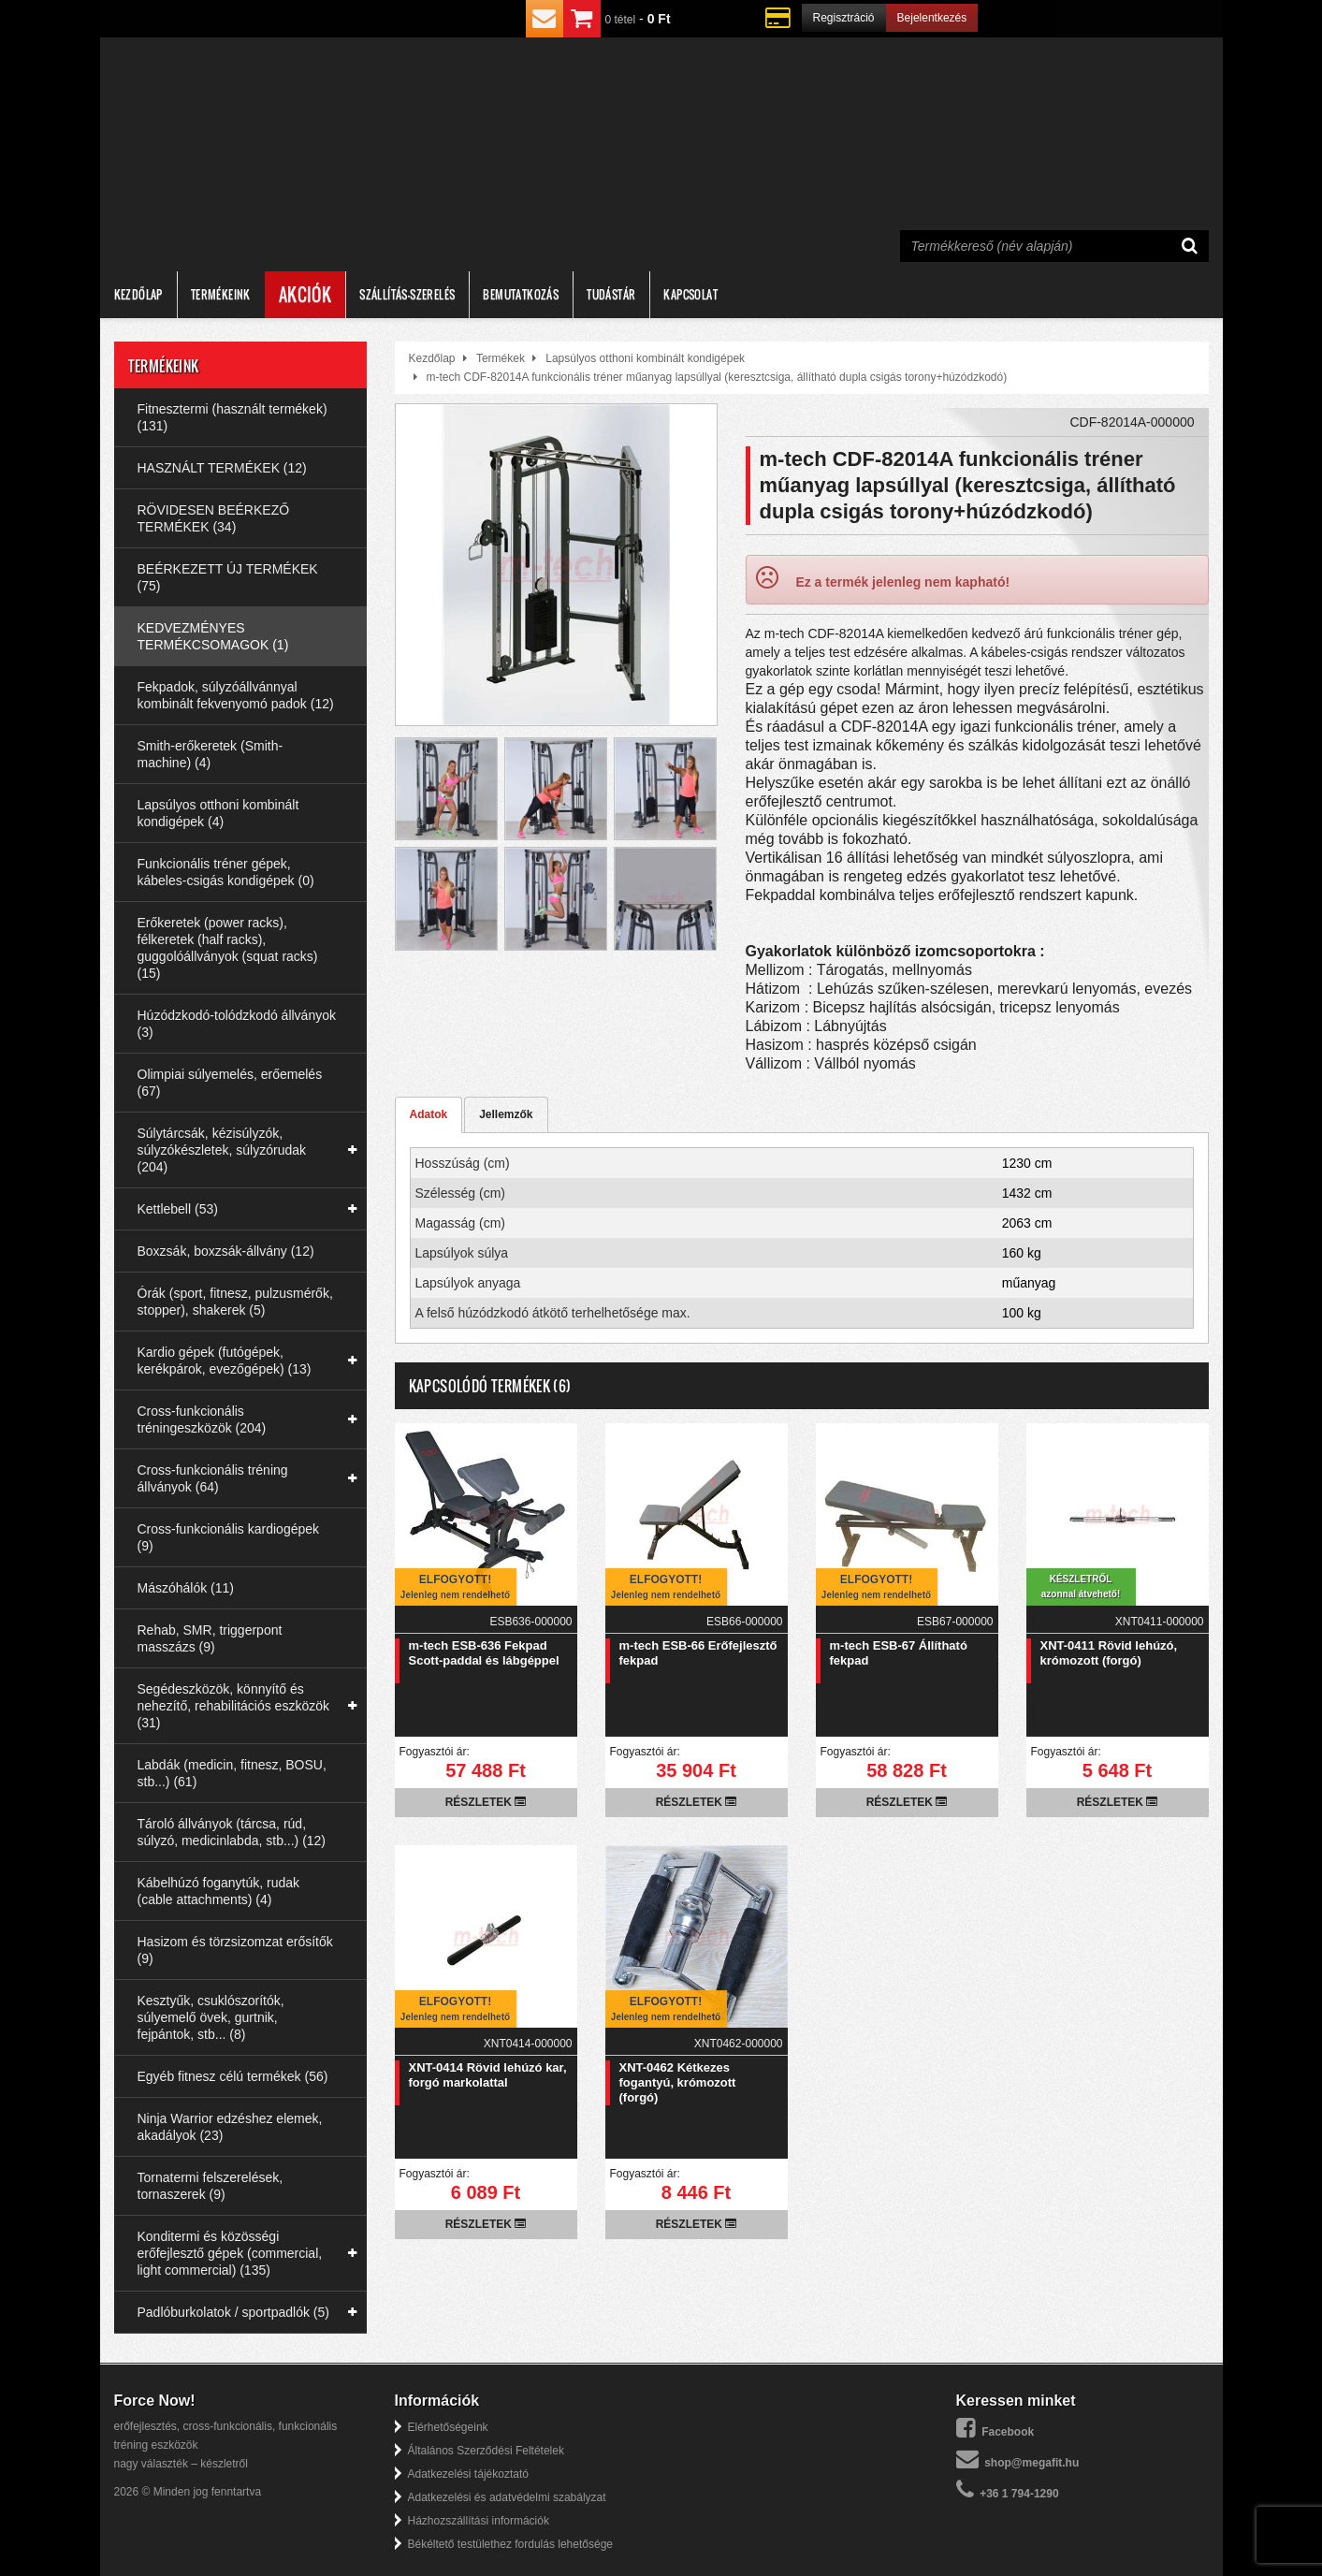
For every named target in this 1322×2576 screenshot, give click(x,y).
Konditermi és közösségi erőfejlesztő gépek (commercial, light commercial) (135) (230, 2253)
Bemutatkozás (521, 294)
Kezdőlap (138, 294)
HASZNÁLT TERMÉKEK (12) (222, 467)
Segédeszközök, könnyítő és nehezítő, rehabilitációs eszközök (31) (233, 1705)
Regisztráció (844, 17)
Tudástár (611, 294)
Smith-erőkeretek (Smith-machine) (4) (210, 754)
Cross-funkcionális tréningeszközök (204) (202, 1419)
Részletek (486, 1802)
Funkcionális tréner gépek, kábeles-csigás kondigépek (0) (226, 872)
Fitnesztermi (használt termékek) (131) (232, 417)
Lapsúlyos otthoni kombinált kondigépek (645, 358)
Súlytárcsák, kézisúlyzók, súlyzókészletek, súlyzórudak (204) (222, 1150)
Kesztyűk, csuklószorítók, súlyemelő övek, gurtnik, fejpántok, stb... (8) (211, 2017)
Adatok (429, 1114)
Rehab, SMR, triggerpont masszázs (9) (210, 1638)
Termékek (500, 358)
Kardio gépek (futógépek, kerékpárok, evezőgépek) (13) (225, 1360)
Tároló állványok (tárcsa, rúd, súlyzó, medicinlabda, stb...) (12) (232, 1832)
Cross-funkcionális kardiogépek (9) (229, 1537)
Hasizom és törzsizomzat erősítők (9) (235, 1950)
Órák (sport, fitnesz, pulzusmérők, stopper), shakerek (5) (235, 1301)
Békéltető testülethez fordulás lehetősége (510, 2544)
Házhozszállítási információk (478, 2520)
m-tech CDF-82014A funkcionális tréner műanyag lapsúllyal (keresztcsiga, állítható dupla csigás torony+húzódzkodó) (717, 377)
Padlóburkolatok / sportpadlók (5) (233, 2312)
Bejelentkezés (932, 17)
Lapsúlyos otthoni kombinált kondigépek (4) (218, 813)
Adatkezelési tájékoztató (468, 2474)
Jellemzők (505, 1114)
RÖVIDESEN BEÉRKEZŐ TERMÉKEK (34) (214, 518)
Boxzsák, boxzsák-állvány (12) (226, 1251)
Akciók (305, 295)
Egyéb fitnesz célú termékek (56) (233, 2076)
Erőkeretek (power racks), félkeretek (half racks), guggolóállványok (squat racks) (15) (228, 948)
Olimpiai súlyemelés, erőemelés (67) (230, 1083)
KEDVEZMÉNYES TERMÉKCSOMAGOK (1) (213, 636)
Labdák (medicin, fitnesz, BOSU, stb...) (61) (232, 1773)
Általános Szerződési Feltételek (486, 2450)
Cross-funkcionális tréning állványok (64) (213, 1478)
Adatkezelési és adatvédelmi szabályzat (507, 2497)
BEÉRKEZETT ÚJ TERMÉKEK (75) (228, 577)
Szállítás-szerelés (407, 294)
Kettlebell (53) (178, 1208)
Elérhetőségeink (448, 2427)
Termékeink (221, 294)
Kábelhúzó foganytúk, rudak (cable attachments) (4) (219, 1891)
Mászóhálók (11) (186, 1587)
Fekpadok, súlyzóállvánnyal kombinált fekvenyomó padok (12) (236, 695)
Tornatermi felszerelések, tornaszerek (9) (210, 2186)
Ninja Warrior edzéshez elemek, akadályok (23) (230, 2127)
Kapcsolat (690, 294)
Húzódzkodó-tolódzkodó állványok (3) (237, 1024)
